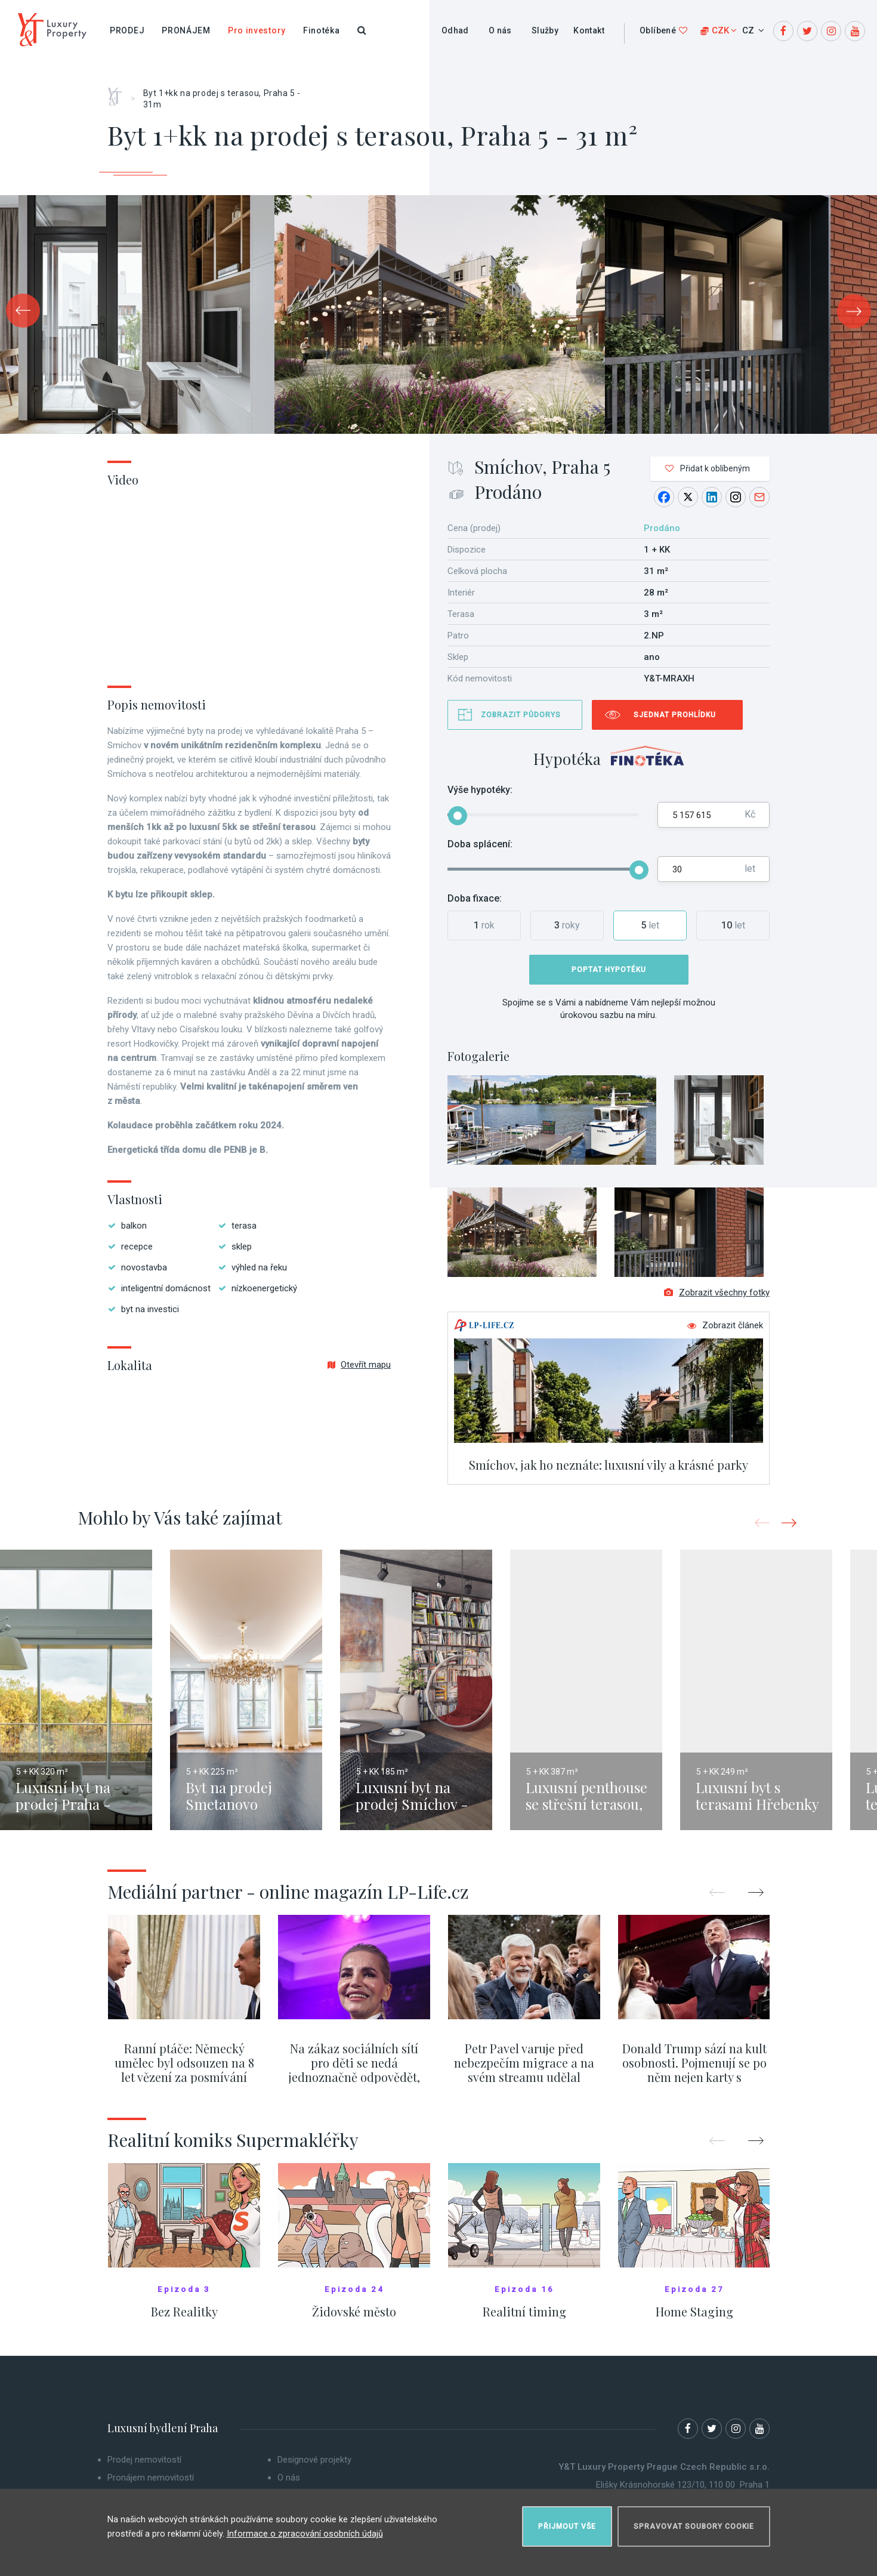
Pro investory (257, 30)
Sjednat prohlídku (675, 715)
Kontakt (588, 30)
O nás (500, 30)
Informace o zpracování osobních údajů (305, 2527)
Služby (545, 30)
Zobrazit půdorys (521, 715)
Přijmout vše (567, 2520)
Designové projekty (314, 2469)
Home (119, 92)
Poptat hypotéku (609, 969)
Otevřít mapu (359, 1364)
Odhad (455, 30)
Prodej (127, 30)
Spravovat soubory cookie (694, 2520)
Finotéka (321, 30)
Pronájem (186, 30)
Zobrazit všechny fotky (717, 1302)
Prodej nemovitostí (144, 2469)
